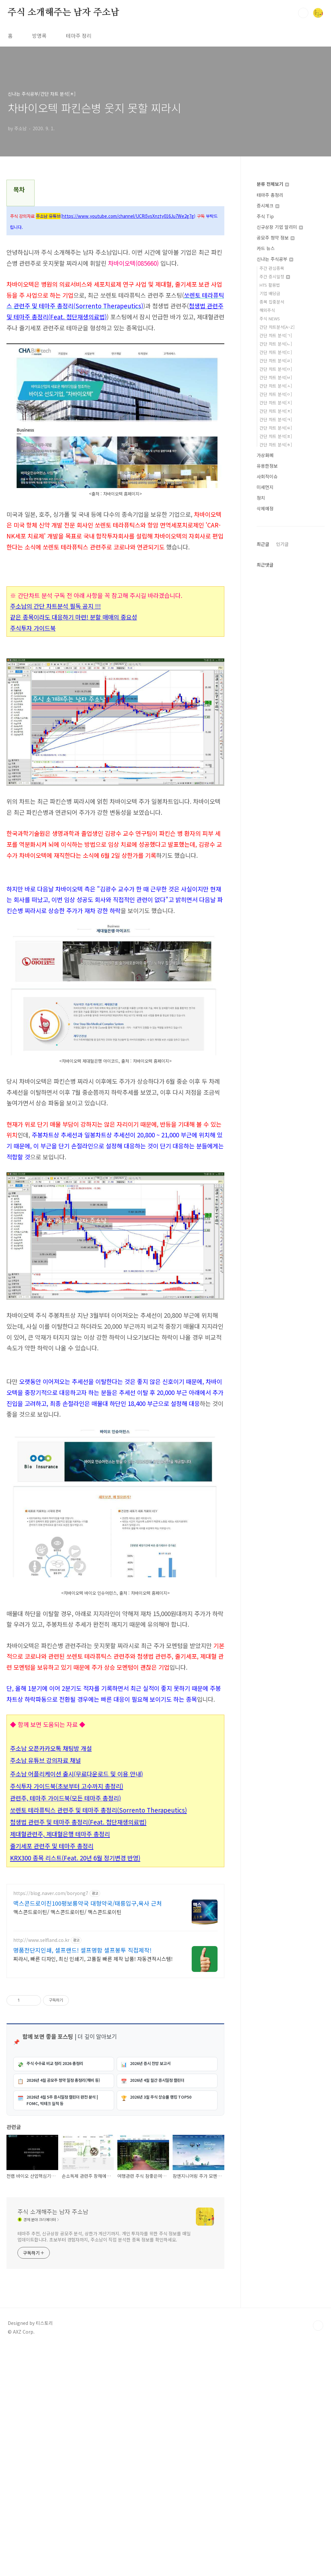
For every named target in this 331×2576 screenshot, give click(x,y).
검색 (303, 13)
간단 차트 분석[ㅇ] (276, 394)
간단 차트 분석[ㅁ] (276, 369)
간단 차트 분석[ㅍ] (276, 436)
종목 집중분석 (272, 302)
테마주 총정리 (270, 195)
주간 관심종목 (272, 268)
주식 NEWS (270, 318)
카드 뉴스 (266, 248)
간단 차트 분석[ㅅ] (276, 386)
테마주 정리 (78, 35)
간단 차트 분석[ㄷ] (276, 352)
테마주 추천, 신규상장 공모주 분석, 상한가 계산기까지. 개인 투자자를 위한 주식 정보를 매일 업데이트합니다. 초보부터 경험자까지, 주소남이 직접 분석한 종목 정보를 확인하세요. (104, 2465)
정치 (261, 498)
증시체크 (268, 205)
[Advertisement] (115, 1410)
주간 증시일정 (275, 276)
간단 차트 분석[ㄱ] (276, 335)
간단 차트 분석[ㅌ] (276, 428)
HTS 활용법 (270, 285)
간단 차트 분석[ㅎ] (276, 445)
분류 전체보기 (273, 184)
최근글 (263, 544)
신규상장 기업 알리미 (280, 227)
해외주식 (267, 310)
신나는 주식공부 (275, 259)
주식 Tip (265, 216)
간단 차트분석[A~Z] (277, 327)
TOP (318, 2554)
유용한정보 (267, 466)
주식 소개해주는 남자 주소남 (63, 12)
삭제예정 (265, 508)
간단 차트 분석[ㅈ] (276, 402)
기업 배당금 (270, 293)
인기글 (282, 544)
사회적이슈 (267, 476)
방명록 (39, 35)
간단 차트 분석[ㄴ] (276, 344)
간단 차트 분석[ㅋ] (276, 419)
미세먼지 (265, 487)
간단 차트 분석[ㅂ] (276, 377)
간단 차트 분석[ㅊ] (276, 411)
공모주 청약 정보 (275, 237)
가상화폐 (265, 455)
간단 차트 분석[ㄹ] (276, 360)
